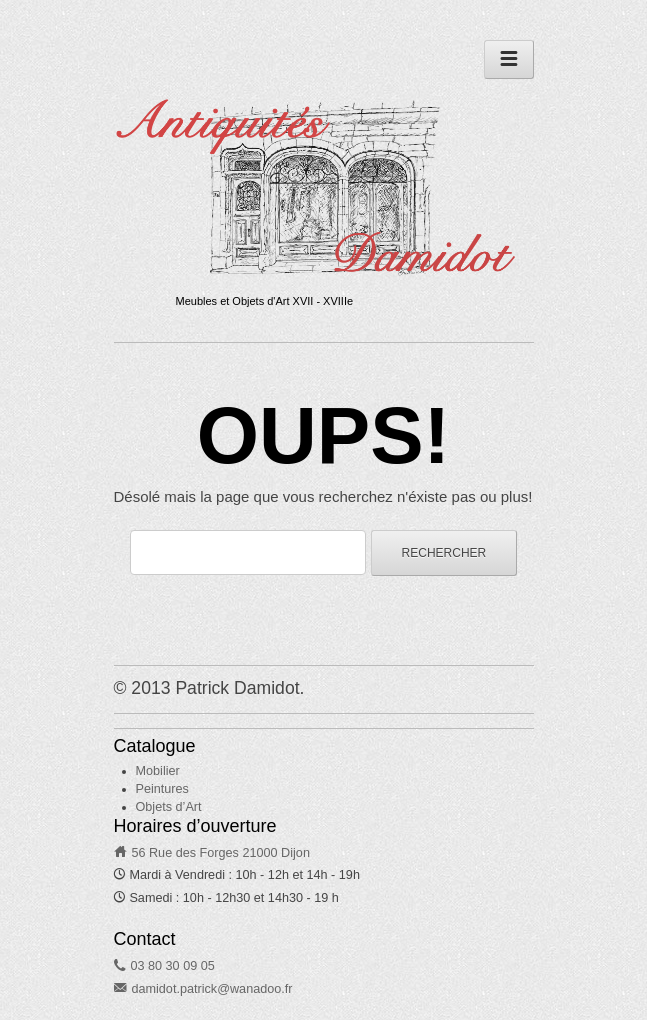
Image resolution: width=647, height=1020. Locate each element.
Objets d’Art (169, 807)
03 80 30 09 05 (172, 966)
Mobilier (158, 771)
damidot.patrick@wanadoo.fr (211, 989)
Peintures (162, 789)
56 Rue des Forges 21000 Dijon (220, 853)
